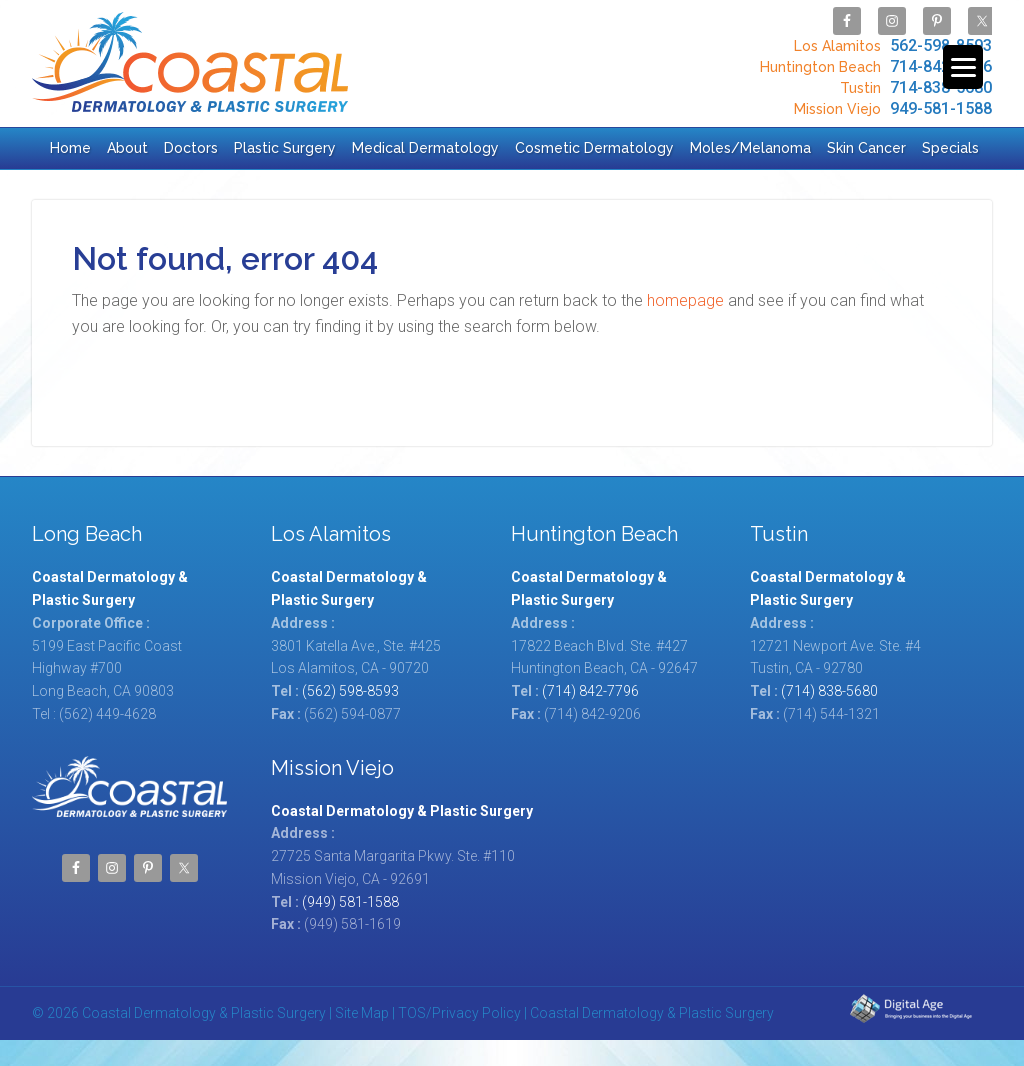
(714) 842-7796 (590, 691)
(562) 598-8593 (350, 691)
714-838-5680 (913, 87)
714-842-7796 (873, 66)
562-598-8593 (890, 45)
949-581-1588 (890, 108)
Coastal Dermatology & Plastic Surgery (190, 62)
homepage (685, 300)
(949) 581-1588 (350, 902)
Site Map (362, 1013)
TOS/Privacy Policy (459, 1013)
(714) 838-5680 (829, 691)
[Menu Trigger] (963, 67)
